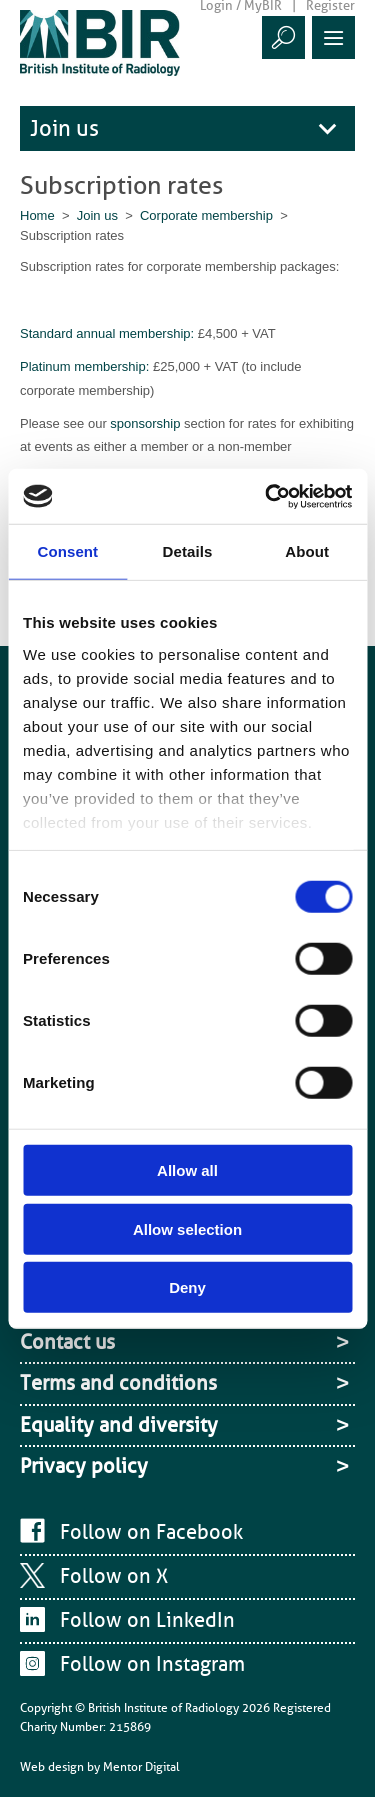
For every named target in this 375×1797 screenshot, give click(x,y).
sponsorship (147, 423)
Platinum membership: (86, 366)
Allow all (187, 1170)
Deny (187, 1287)
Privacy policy (84, 1466)
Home (37, 215)
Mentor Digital (141, 1767)
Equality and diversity (119, 1425)
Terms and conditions (118, 1383)
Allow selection (187, 1228)
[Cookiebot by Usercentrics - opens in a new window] (267, 496)
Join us (64, 128)
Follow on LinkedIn (147, 1620)
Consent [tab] (67, 551)
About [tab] (307, 551)
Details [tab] (188, 551)
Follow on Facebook (151, 1532)
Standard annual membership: (107, 333)
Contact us (67, 1342)
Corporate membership (206, 215)
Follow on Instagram (152, 1664)
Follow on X (114, 1576)
